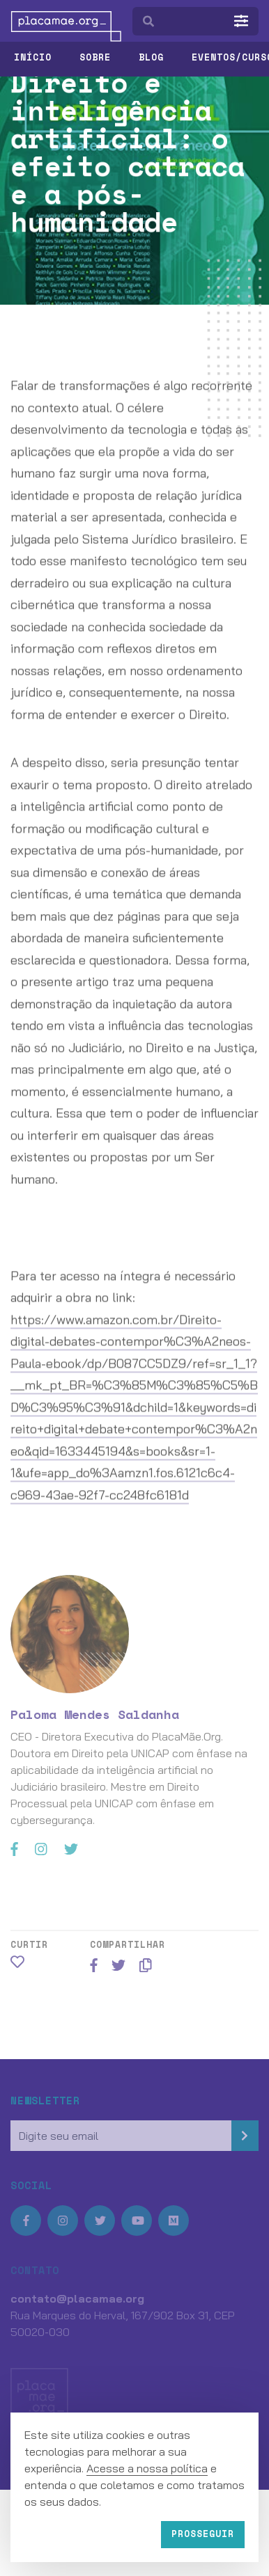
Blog (151, 57)
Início (33, 57)
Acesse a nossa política (147, 2468)
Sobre (95, 57)
